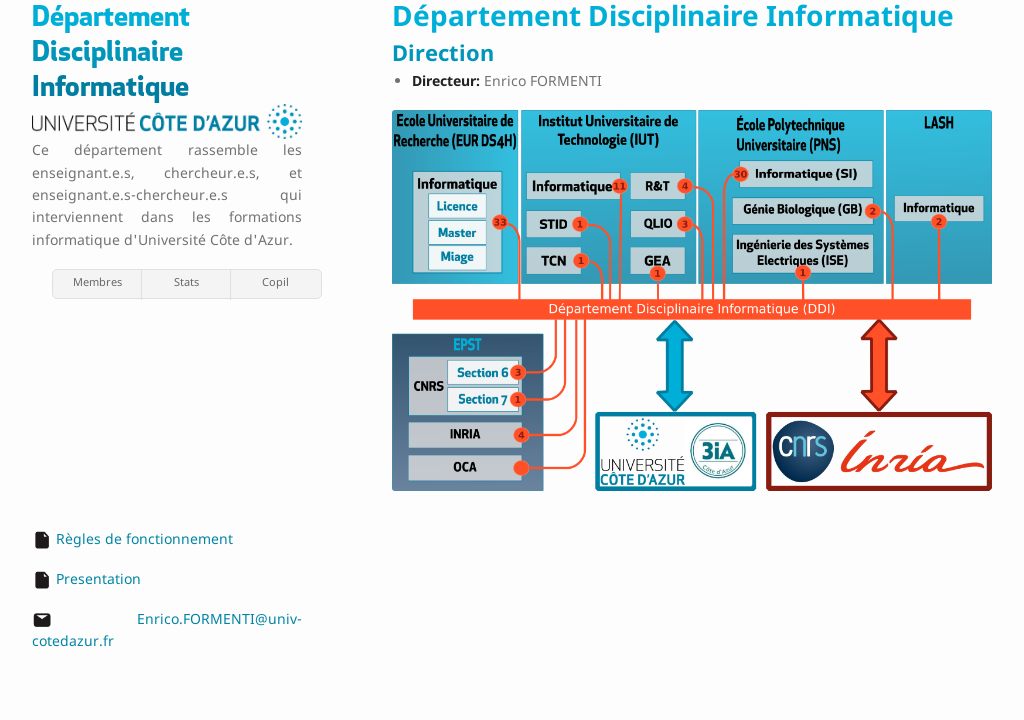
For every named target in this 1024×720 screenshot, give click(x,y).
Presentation (98, 578)
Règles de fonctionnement (144, 538)
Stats (186, 281)
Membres (97, 281)
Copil (275, 281)
